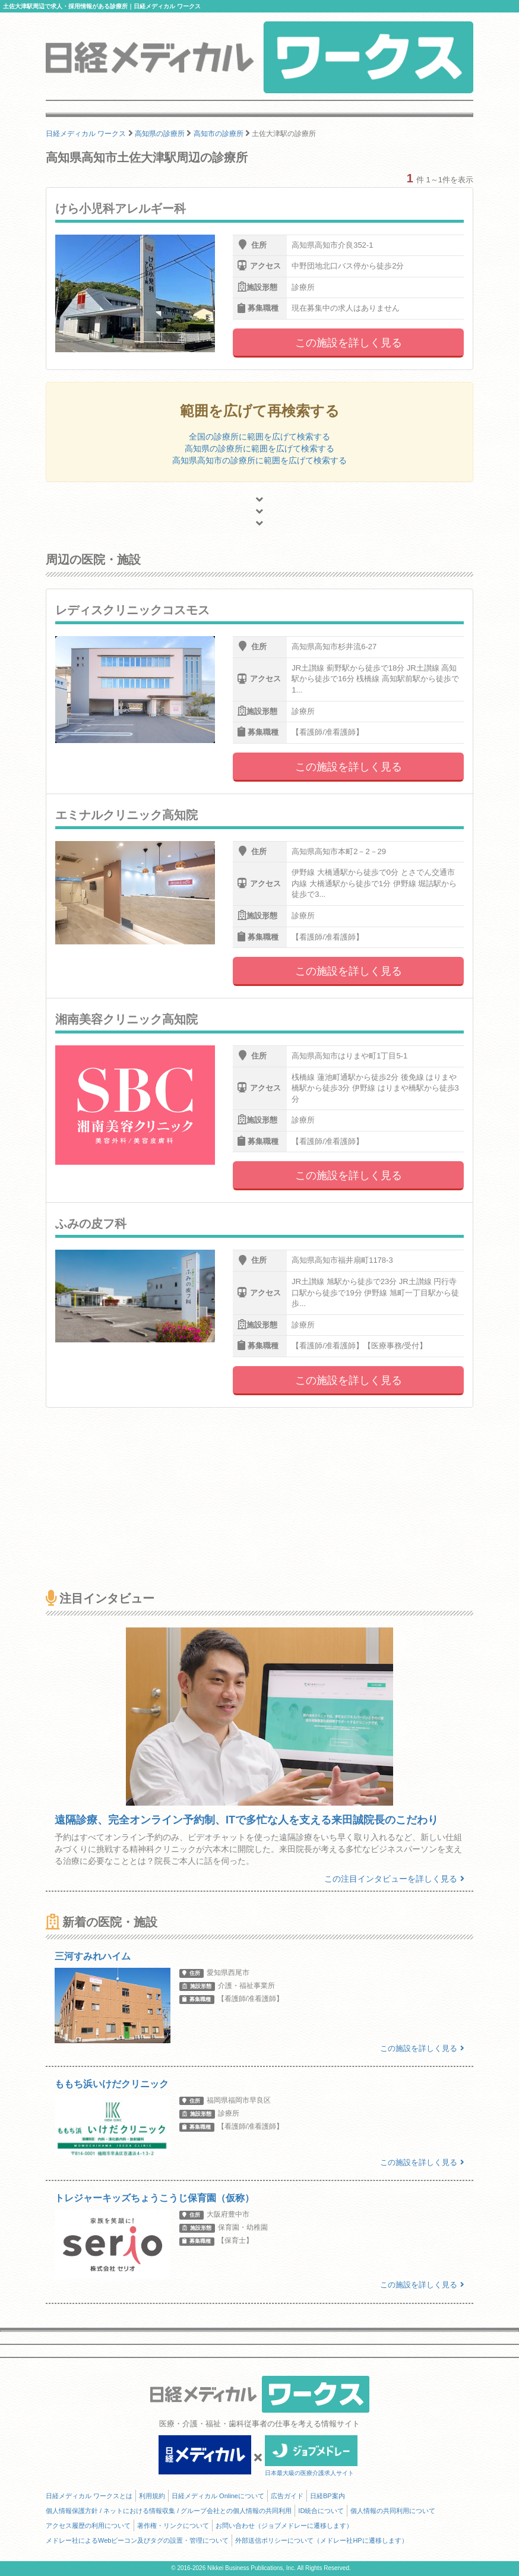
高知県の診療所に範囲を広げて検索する (259, 448)
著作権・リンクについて (173, 2525)
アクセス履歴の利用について (88, 2525)
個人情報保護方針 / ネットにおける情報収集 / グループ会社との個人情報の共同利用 (169, 2510)
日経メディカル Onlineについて (218, 2495)
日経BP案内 (327, 2495)
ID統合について (321, 2510)
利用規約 (152, 2495)
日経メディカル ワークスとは (89, 2495)
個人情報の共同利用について (392, 2510)
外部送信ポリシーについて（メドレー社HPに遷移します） (321, 2540)
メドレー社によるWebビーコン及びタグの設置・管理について (137, 2540)
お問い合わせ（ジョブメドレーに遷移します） (284, 2525)
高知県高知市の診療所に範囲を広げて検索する (259, 460)
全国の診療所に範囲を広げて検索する (259, 436)
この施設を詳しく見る (348, 343)
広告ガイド (287, 2495)
